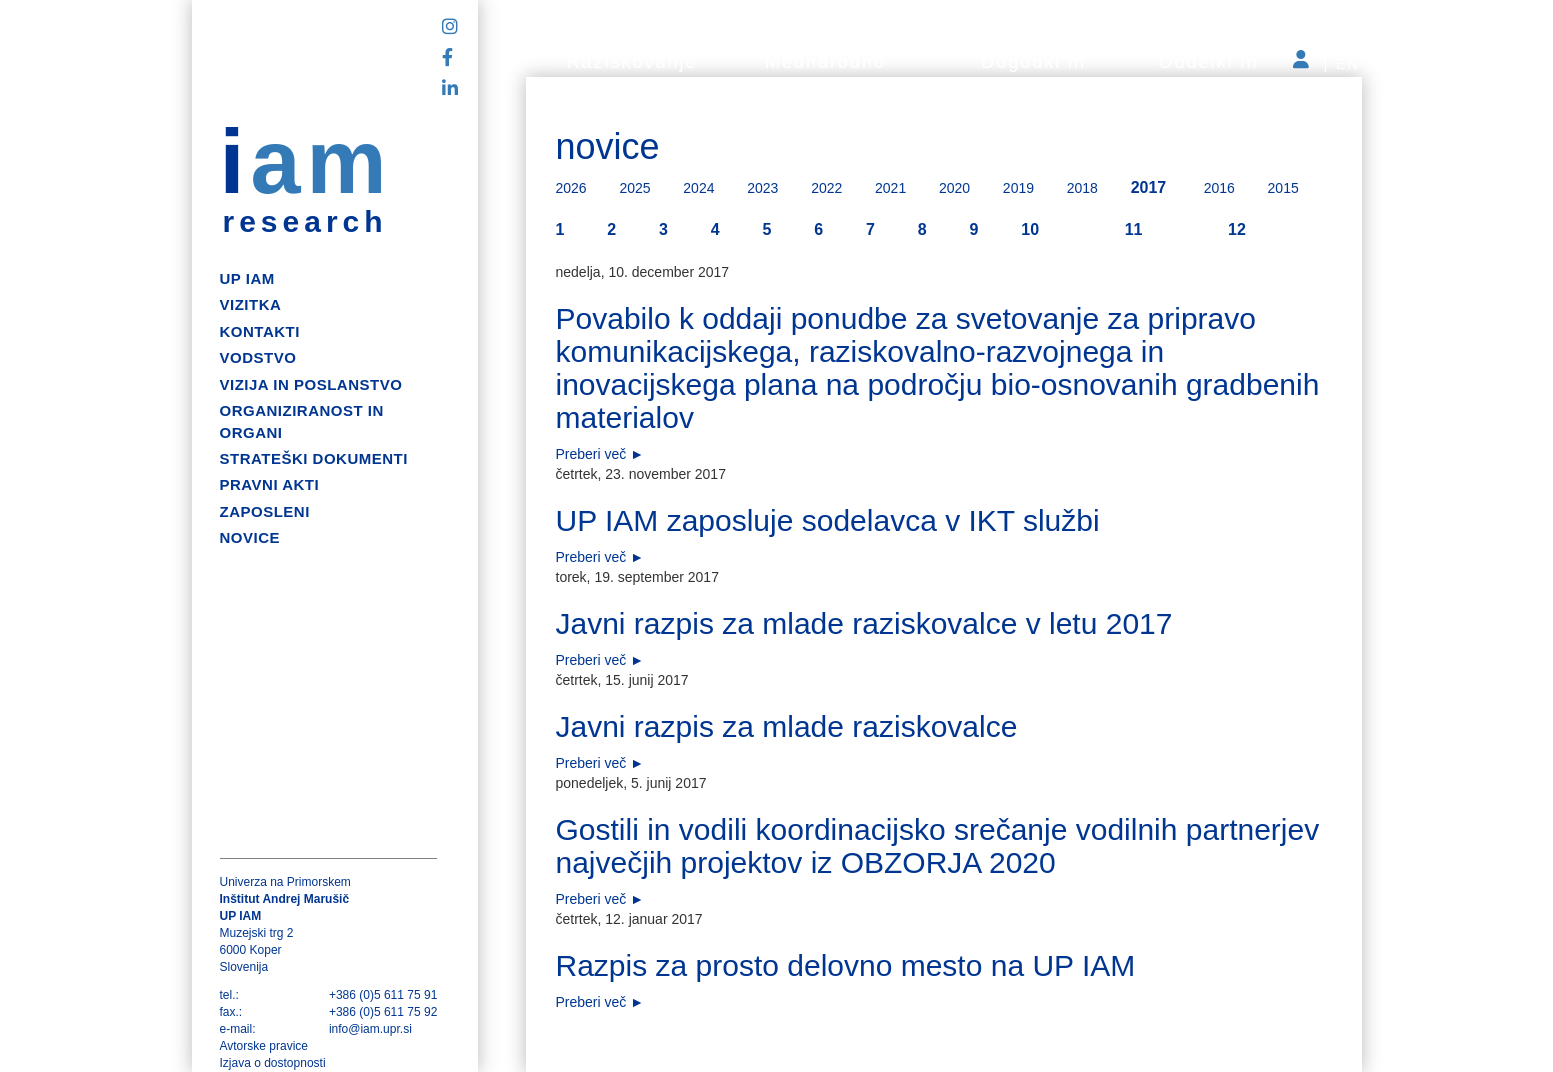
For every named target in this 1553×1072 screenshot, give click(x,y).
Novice (250, 537)
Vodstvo (258, 357)
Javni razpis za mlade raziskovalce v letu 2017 (864, 623)
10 (1030, 229)
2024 (698, 188)
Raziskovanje (632, 62)
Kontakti (260, 331)
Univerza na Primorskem (285, 882)
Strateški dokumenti (314, 458)
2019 (1018, 188)
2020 (954, 188)
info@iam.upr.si (370, 1029)
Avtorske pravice (264, 1046)
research (305, 222)
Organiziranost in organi (302, 421)
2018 (1082, 188)
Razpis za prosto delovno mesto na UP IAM (846, 965)
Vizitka (251, 304)
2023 (762, 188)
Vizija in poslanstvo (311, 384)
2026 (571, 188)
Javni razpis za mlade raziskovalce (787, 726)
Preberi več (591, 454)
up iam (247, 278)
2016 (1219, 188)
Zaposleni (265, 511)
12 (1237, 229)
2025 (634, 188)
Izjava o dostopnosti (273, 1063)
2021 (890, 188)
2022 (826, 188)
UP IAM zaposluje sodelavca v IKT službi (828, 520)
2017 (1149, 187)
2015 (1283, 188)
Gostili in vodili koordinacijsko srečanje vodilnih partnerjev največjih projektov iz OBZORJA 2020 (938, 846)
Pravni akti (270, 484)
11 (1134, 229)
